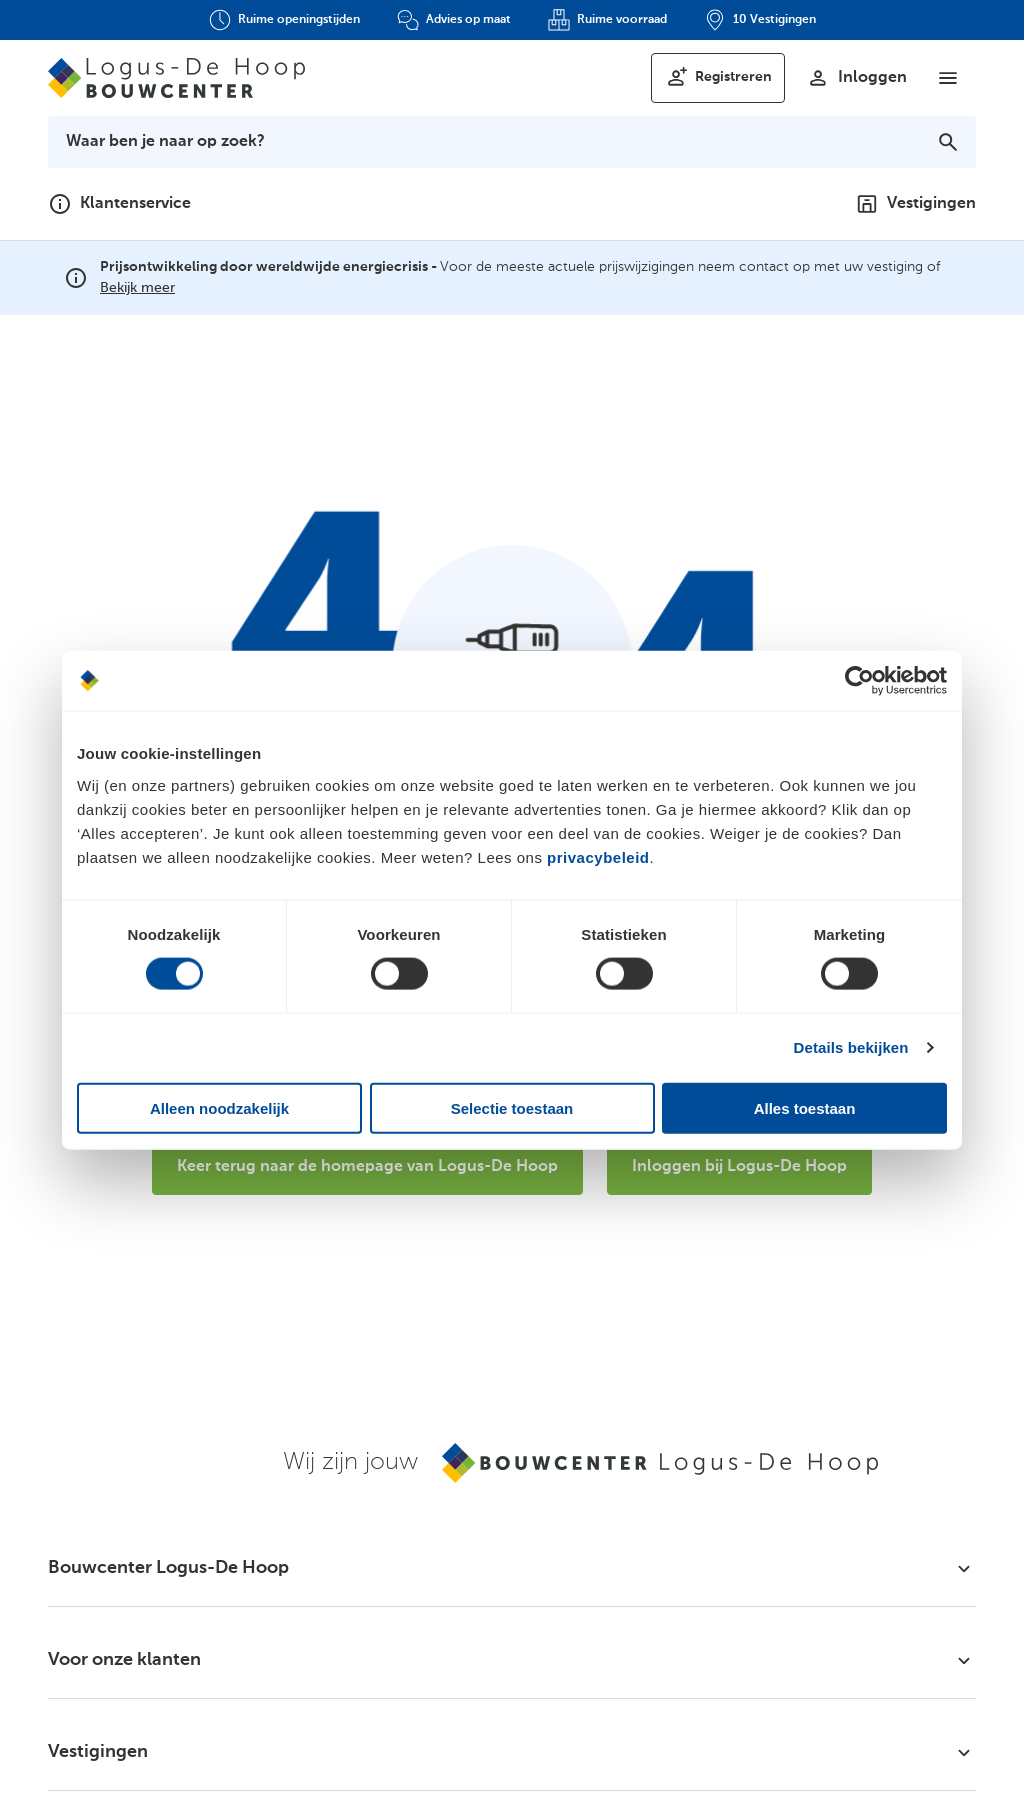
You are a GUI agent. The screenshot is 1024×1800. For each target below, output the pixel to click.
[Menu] (948, 78)
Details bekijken (851, 1047)
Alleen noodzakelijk (219, 1107)
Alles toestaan (805, 1107)
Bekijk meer (137, 288)
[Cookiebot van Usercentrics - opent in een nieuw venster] (859, 681)
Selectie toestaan (512, 1107)
